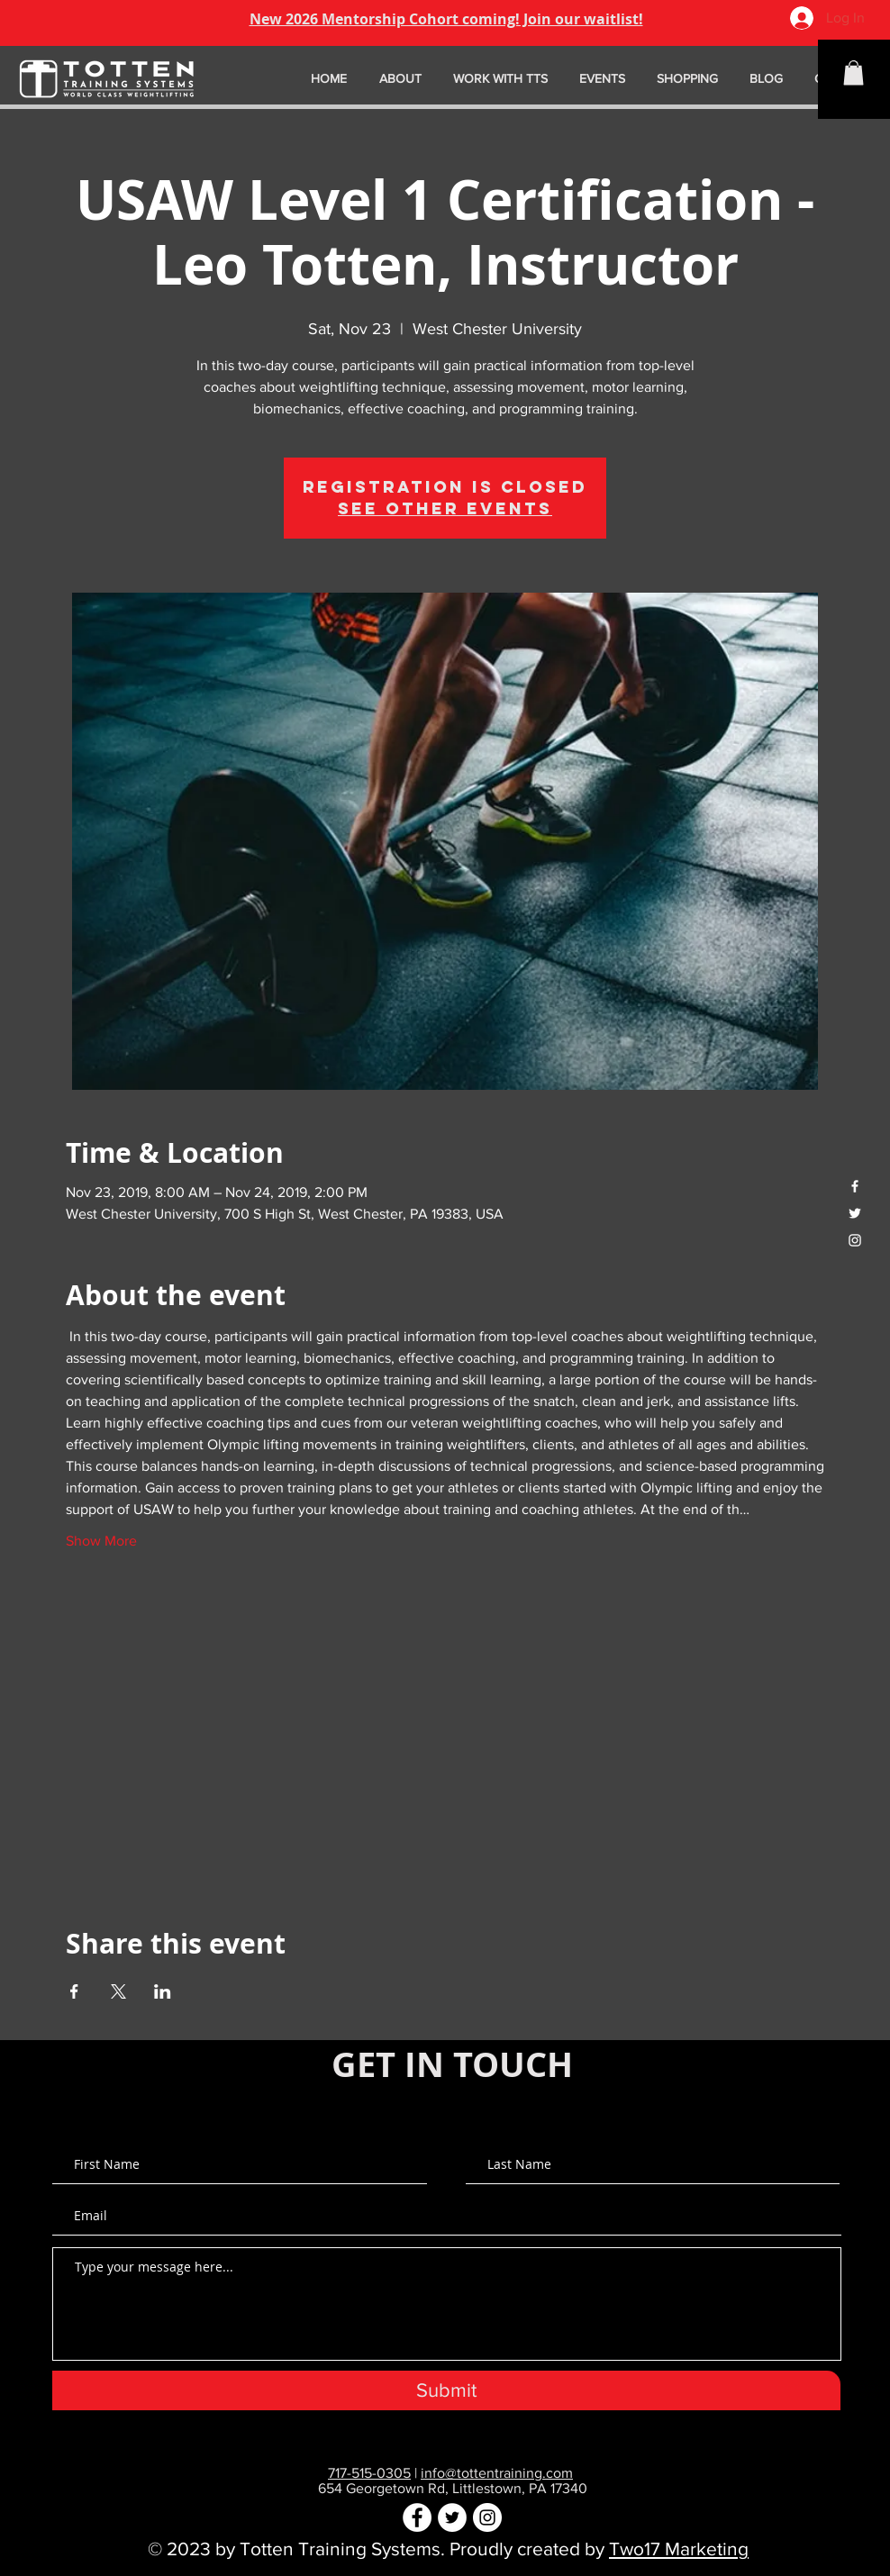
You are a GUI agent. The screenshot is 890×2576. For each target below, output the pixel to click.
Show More (101, 1540)
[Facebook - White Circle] (417, 2517)
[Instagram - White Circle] (487, 2517)
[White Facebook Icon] (855, 1186)
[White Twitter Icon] (855, 1213)
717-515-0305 (369, 2473)
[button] (853, 72)
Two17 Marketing (679, 2548)
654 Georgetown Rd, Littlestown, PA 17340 (452, 2488)
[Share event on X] (118, 1991)
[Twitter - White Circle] (452, 2517)
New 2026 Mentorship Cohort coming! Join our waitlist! (446, 19)
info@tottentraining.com (497, 2473)
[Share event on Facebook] (74, 1991)
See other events (445, 508)
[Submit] (446, 2390)
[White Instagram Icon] (855, 1240)
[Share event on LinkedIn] (162, 1991)
